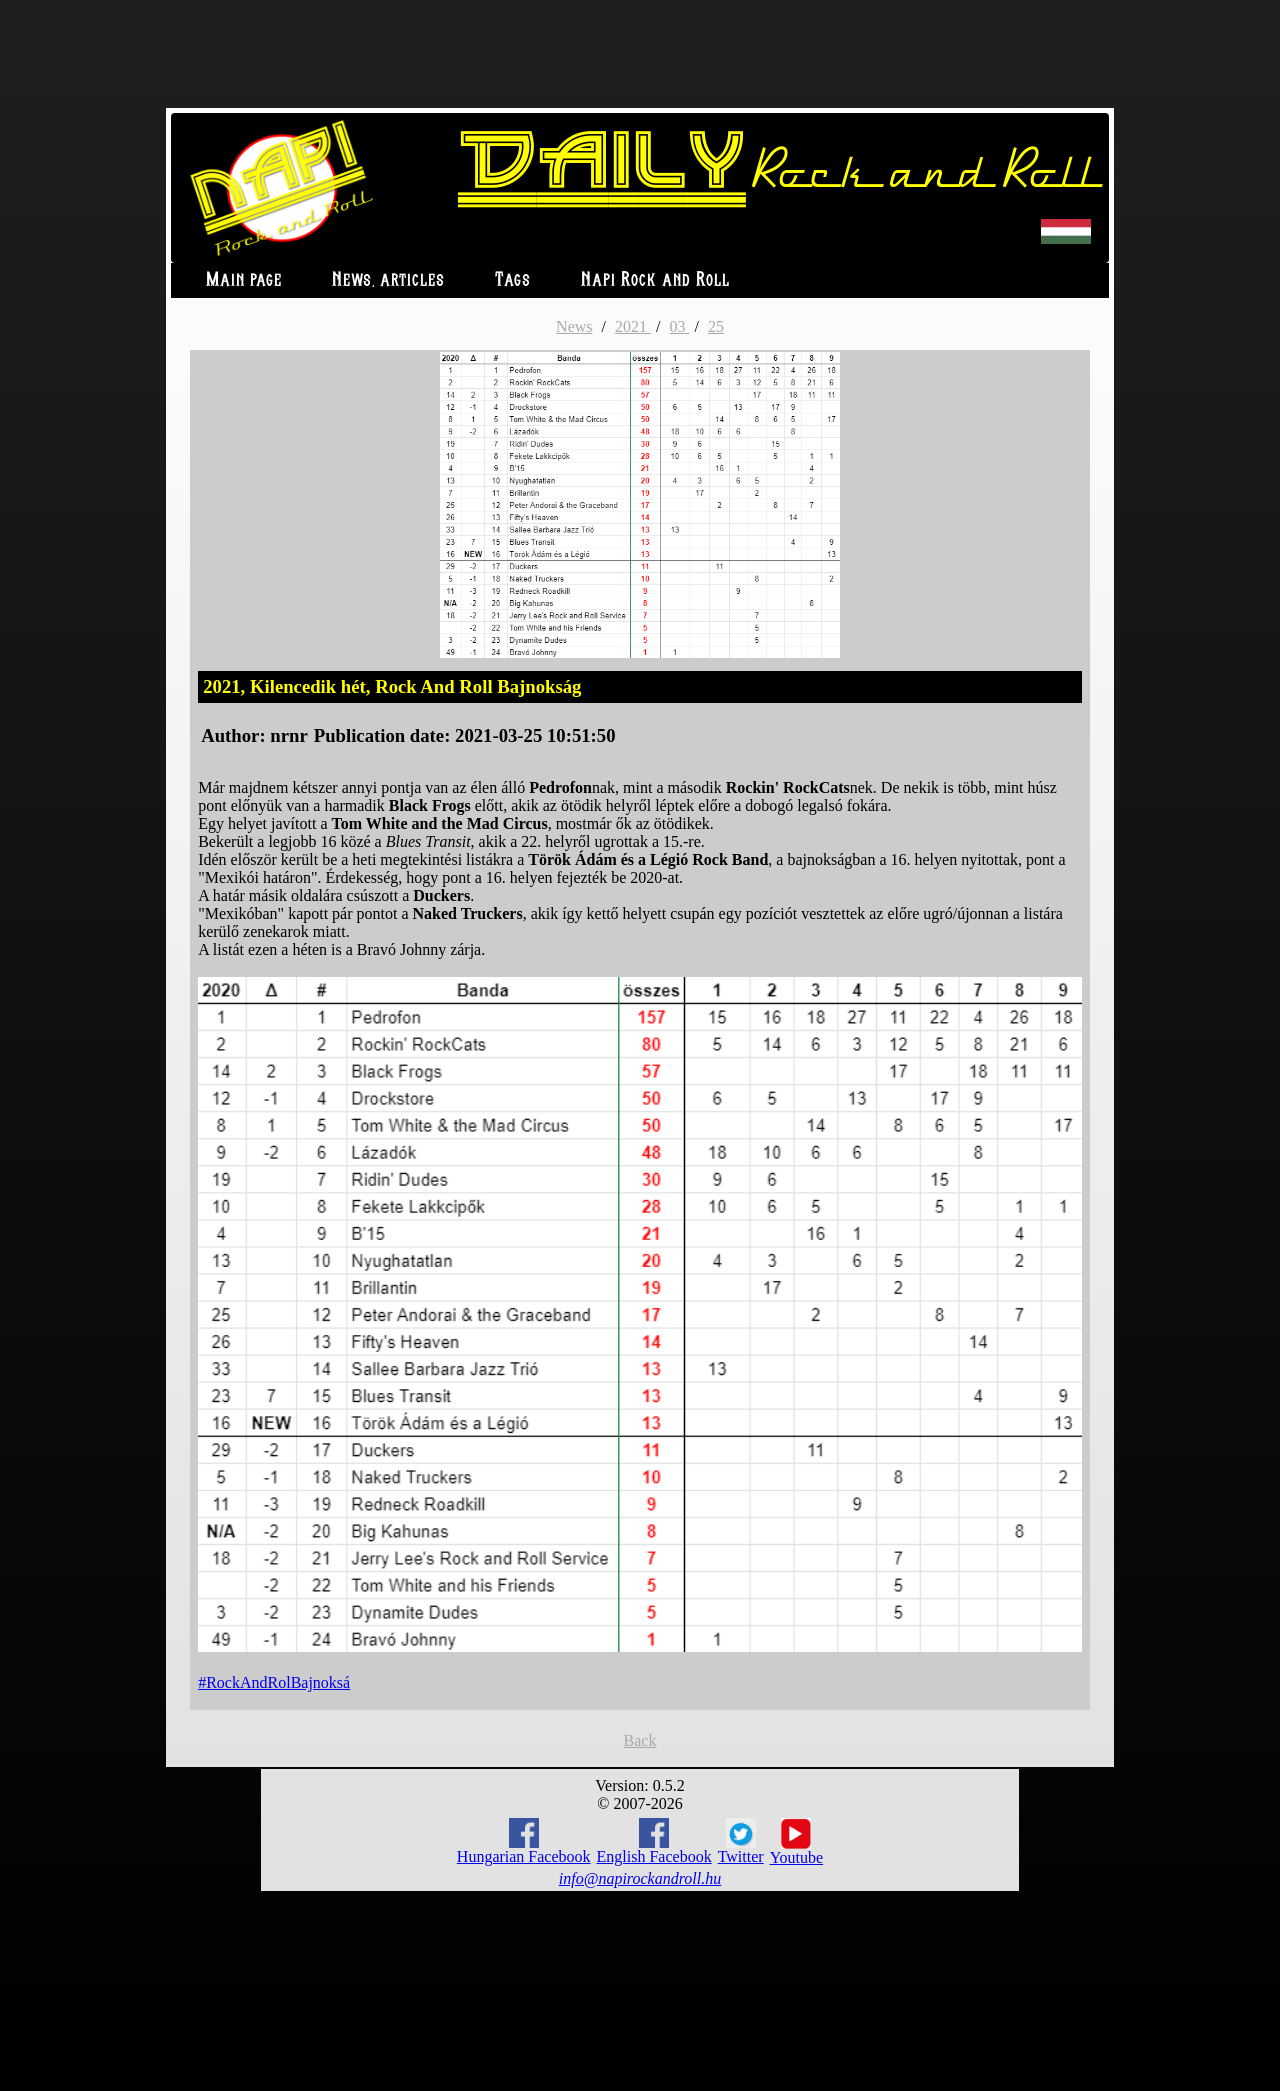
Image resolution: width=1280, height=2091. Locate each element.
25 (716, 326)
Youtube (797, 1842)
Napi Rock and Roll (655, 280)
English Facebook (654, 1841)
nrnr (288, 735)
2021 (633, 326)
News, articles (388, 280)
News (574, 326)
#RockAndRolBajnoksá (274, 1682)
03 (679, 326)
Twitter (741, 1842)
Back (640, 1740)
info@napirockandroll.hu (640, 1878)
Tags (513, 280)
